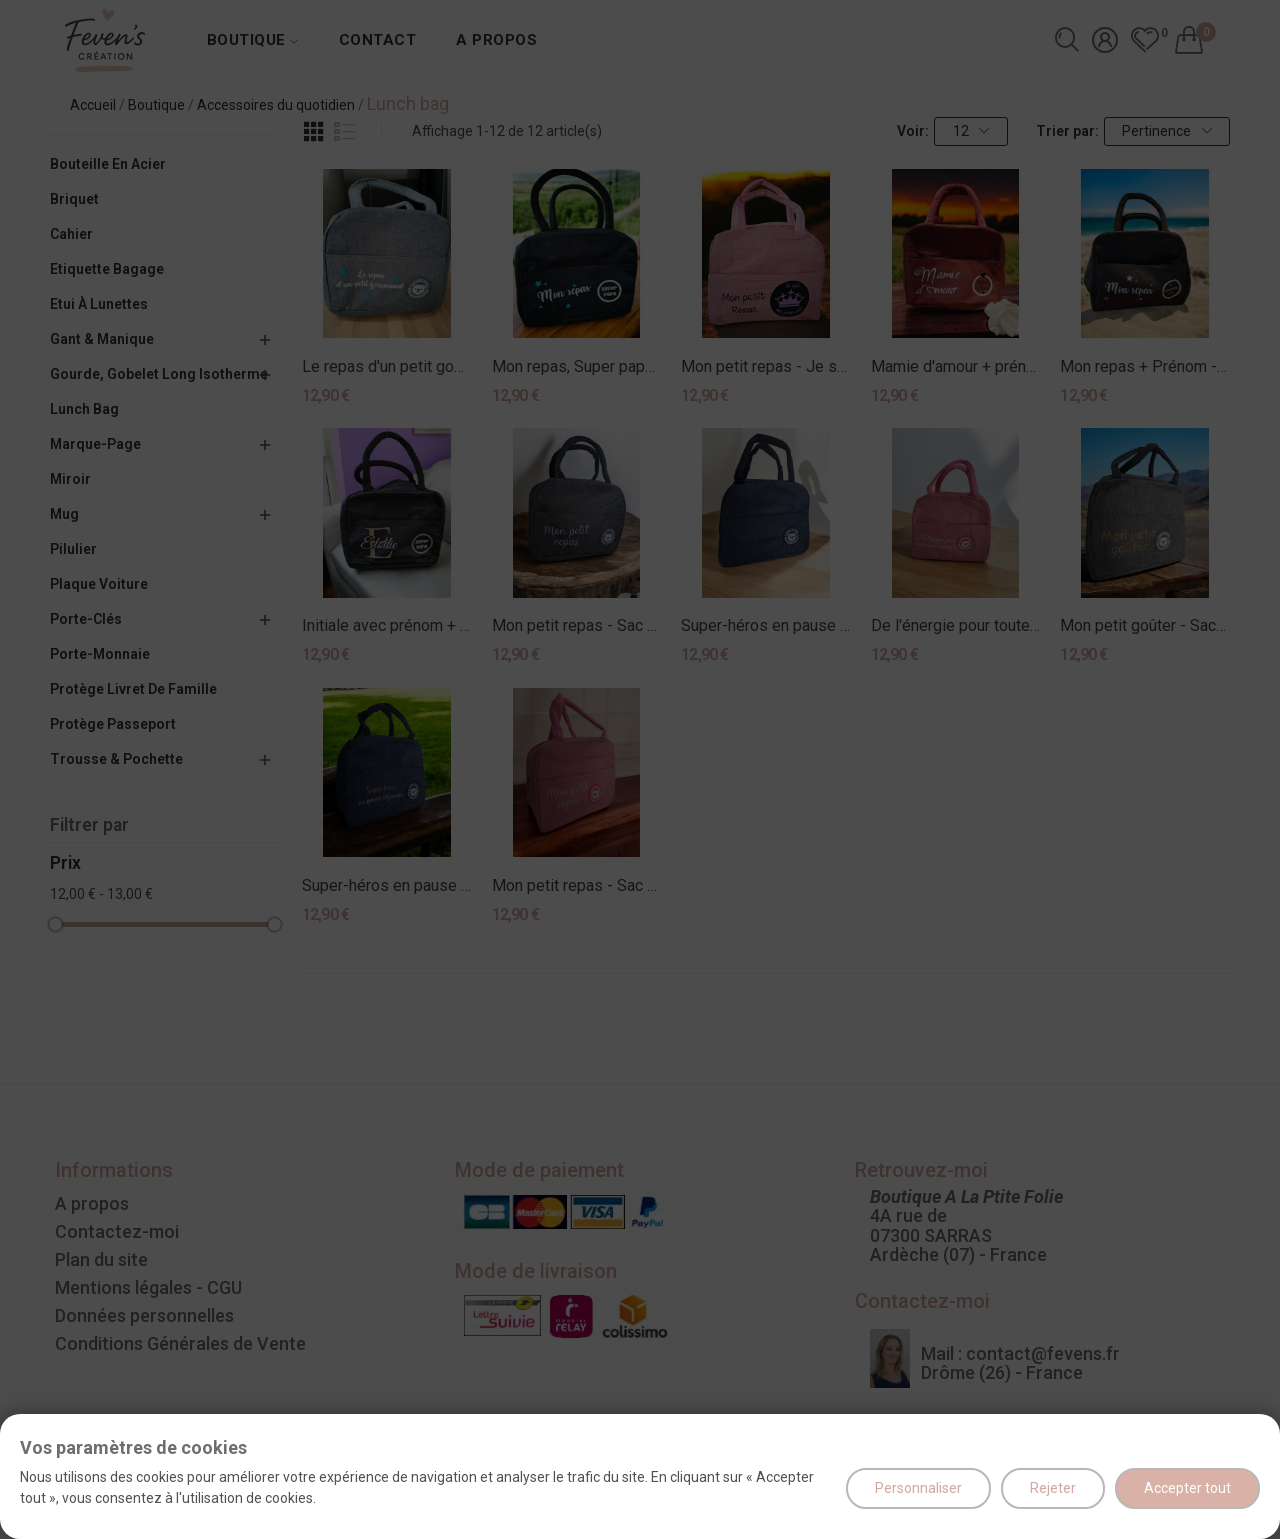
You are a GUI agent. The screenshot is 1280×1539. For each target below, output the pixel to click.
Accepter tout (1187, 1488)
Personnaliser (918, 1488)
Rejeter (1053, 1488)
